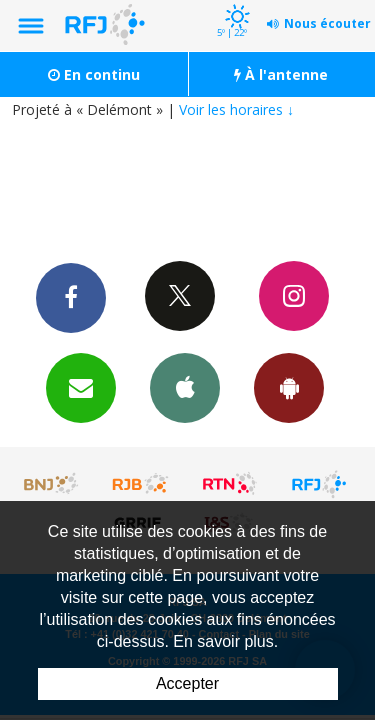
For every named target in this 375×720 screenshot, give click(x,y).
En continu (94, 74)
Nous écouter (327, 23)
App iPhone (185, 387)
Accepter (187, 683)
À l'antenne (281, 74)
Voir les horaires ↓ (236, 109)
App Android (289, 387)
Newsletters (81, 387)
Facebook (71, 297)
